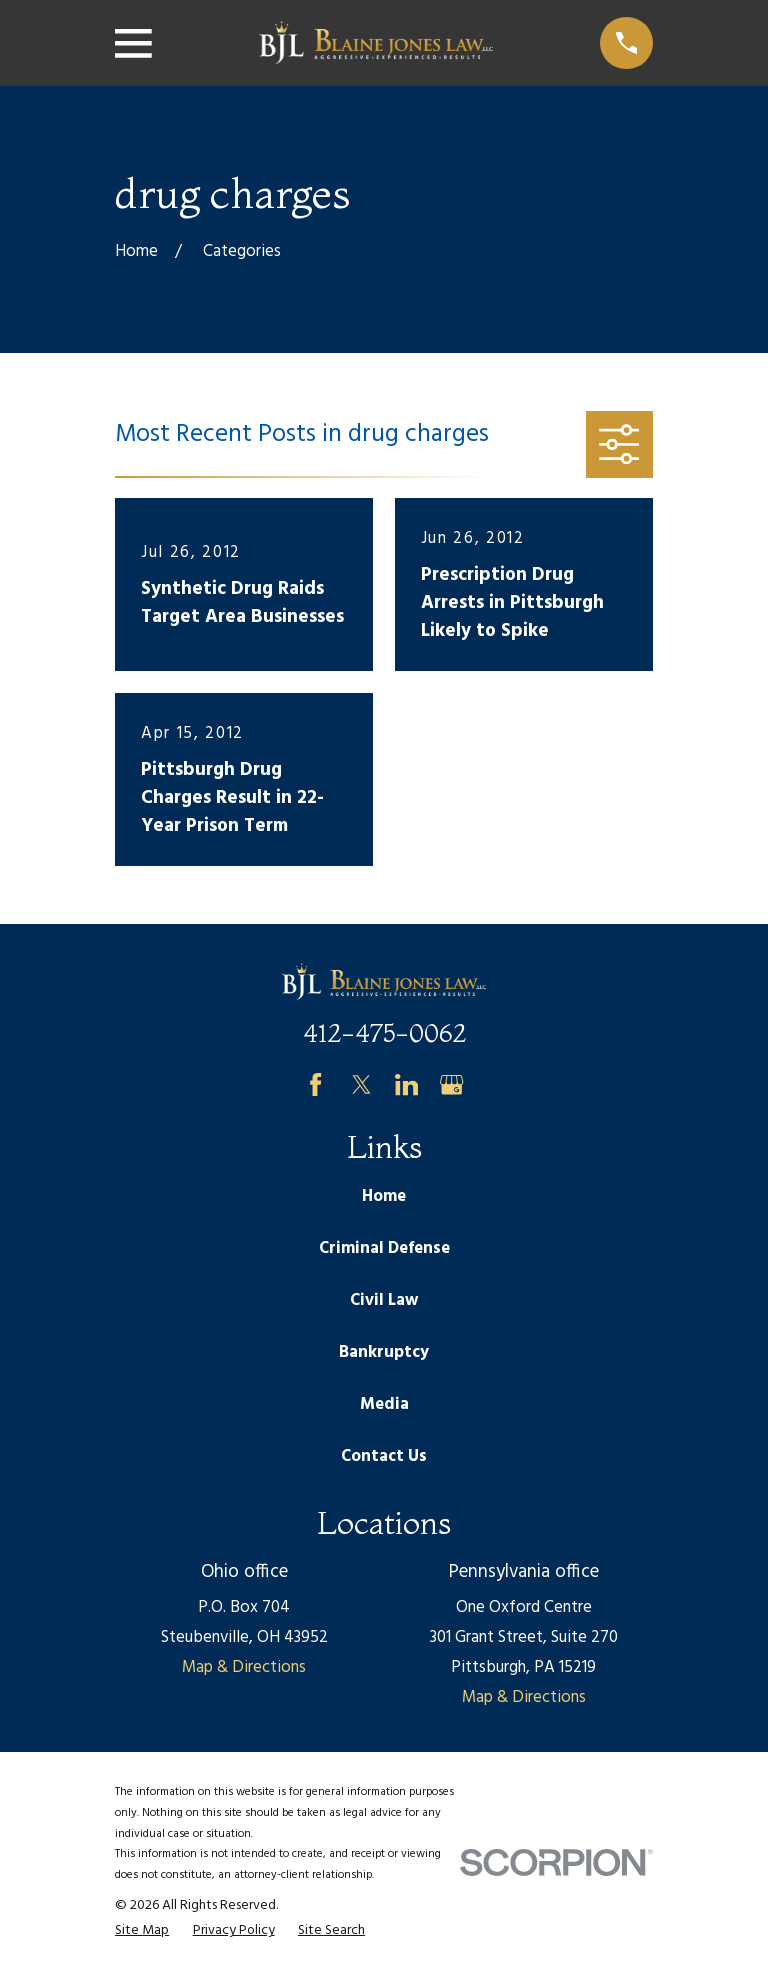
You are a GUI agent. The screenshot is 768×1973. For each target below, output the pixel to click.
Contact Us (384, 1456)
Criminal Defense (384, 1248)
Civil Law (384, 1300)
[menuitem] (142, 1930)
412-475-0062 (384, 1033)
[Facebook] (315, 1084)
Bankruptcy (384, 1352)
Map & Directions (244, 1667)
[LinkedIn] (406, 1084)
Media (384, 1404)
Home (384, 1196)
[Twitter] (361, 1084)
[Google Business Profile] (451, 1084)
